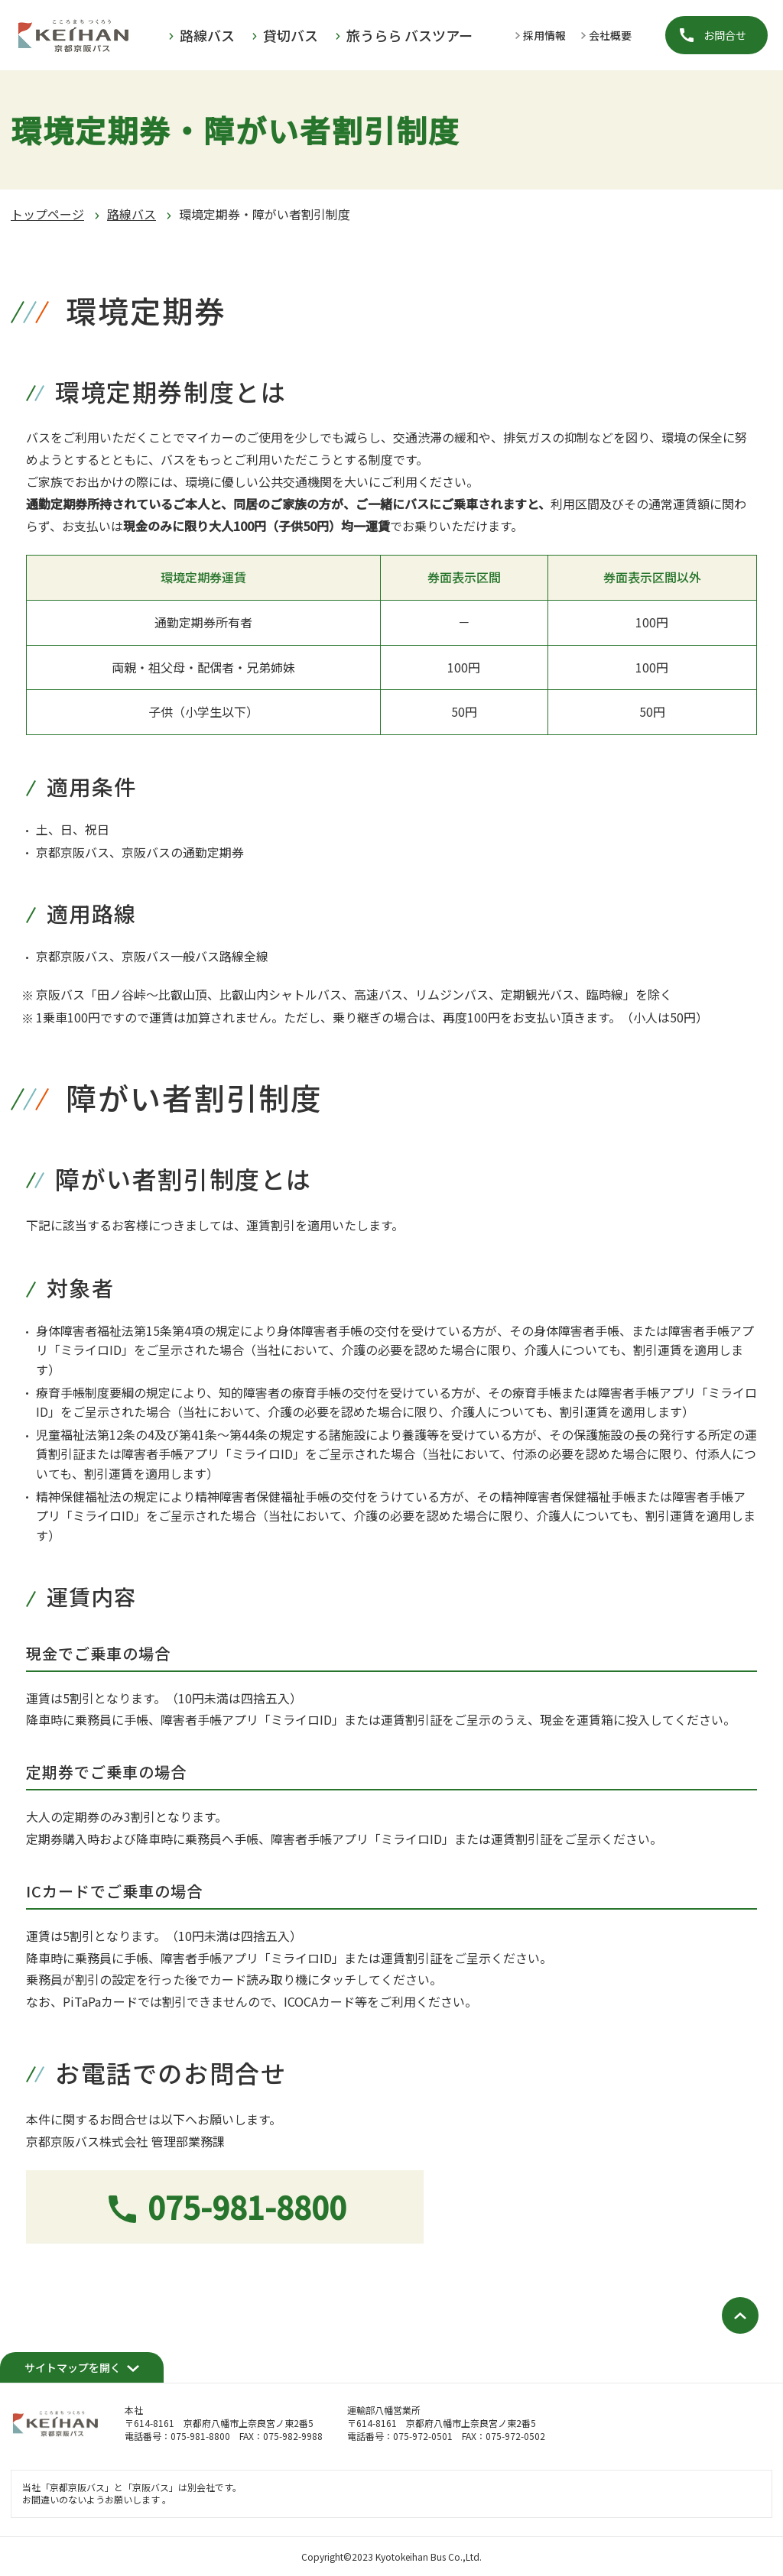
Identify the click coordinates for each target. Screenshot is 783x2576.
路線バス (131, 214)
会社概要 (610, 35)
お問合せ (724, 35)
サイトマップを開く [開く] (72, 2367)
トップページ (47, 214)
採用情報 (544, 35)
